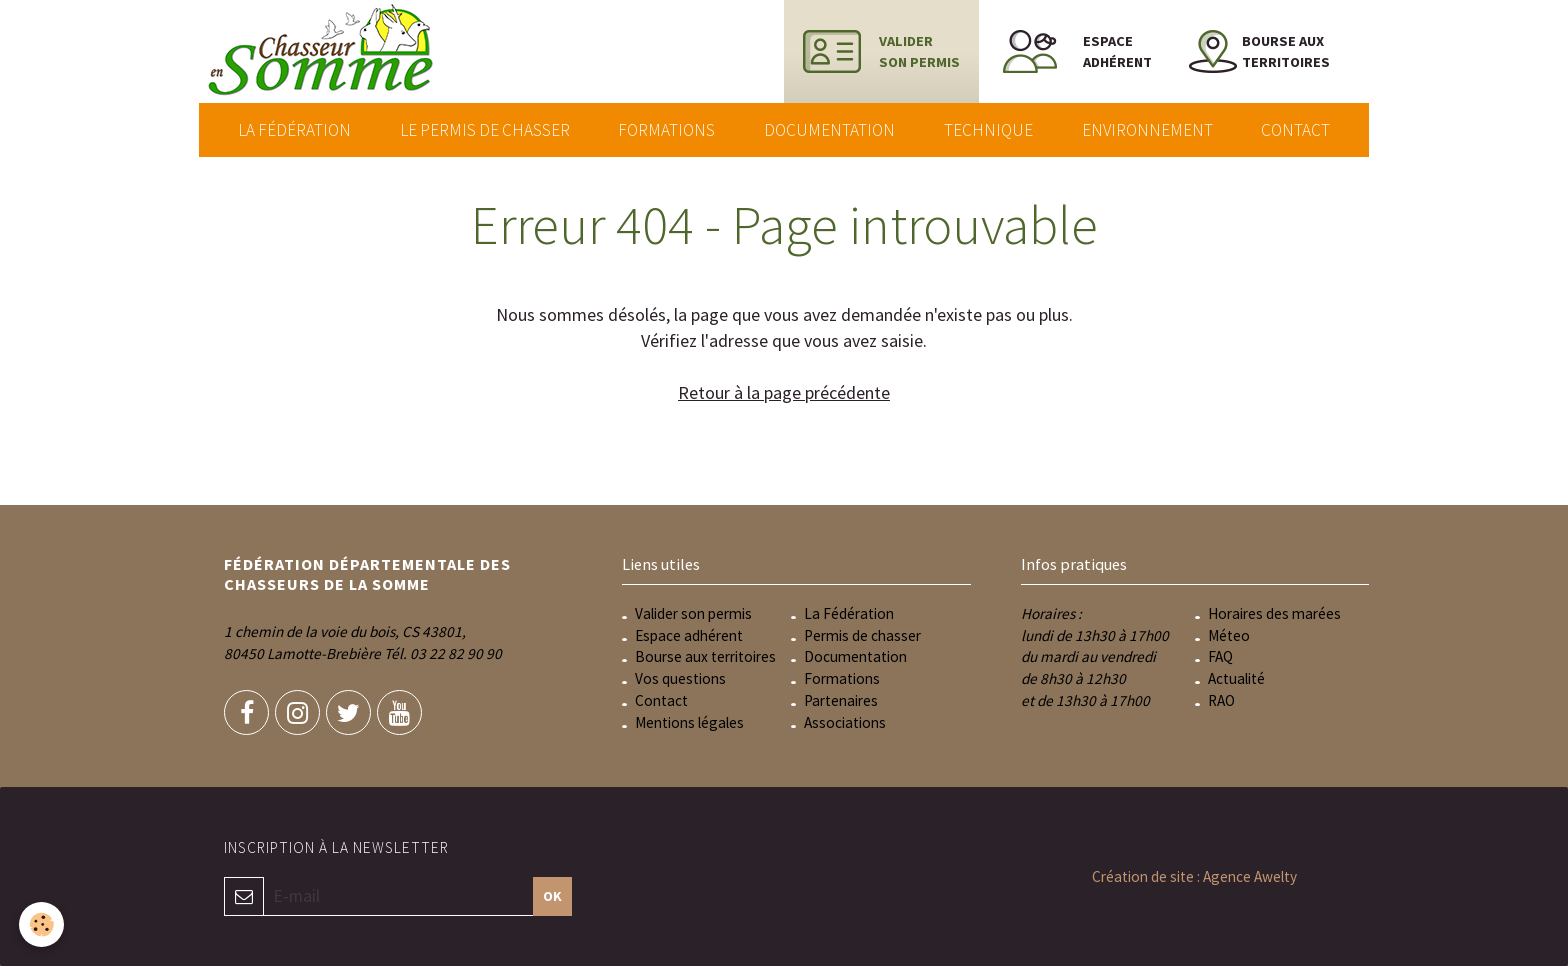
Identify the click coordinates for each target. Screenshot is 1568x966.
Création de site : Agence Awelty (1194, 876)
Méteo (1229, 635)
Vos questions (680, 678)
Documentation (829, 130)
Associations (845, 722)
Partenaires (841, 700)
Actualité (1236, 678)
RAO (1221, 700)
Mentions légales (689, 722)
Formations (666, 130)
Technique (988, 130)
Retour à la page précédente (784, 392)
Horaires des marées (1274, 613)
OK (552, 896)
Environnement (1147, 130)
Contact (1295, 130)
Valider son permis (693, 613)
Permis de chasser (862, 635)
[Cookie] (42, 924)
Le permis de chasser (485, 130)
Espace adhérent (689, 635)
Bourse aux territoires (705, 656)
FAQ (1220, 656)
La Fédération (294, 130)
